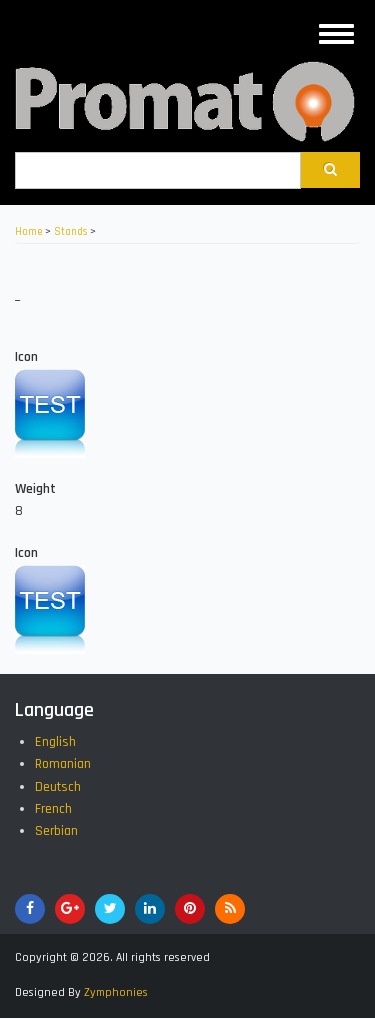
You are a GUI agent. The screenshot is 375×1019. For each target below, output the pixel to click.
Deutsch (58, 787)
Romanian (63, 764)
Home (28, 232)
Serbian (56, 831)
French (53, 809)
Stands (70, 232)
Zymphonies (116, 992)
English (55, 742)
